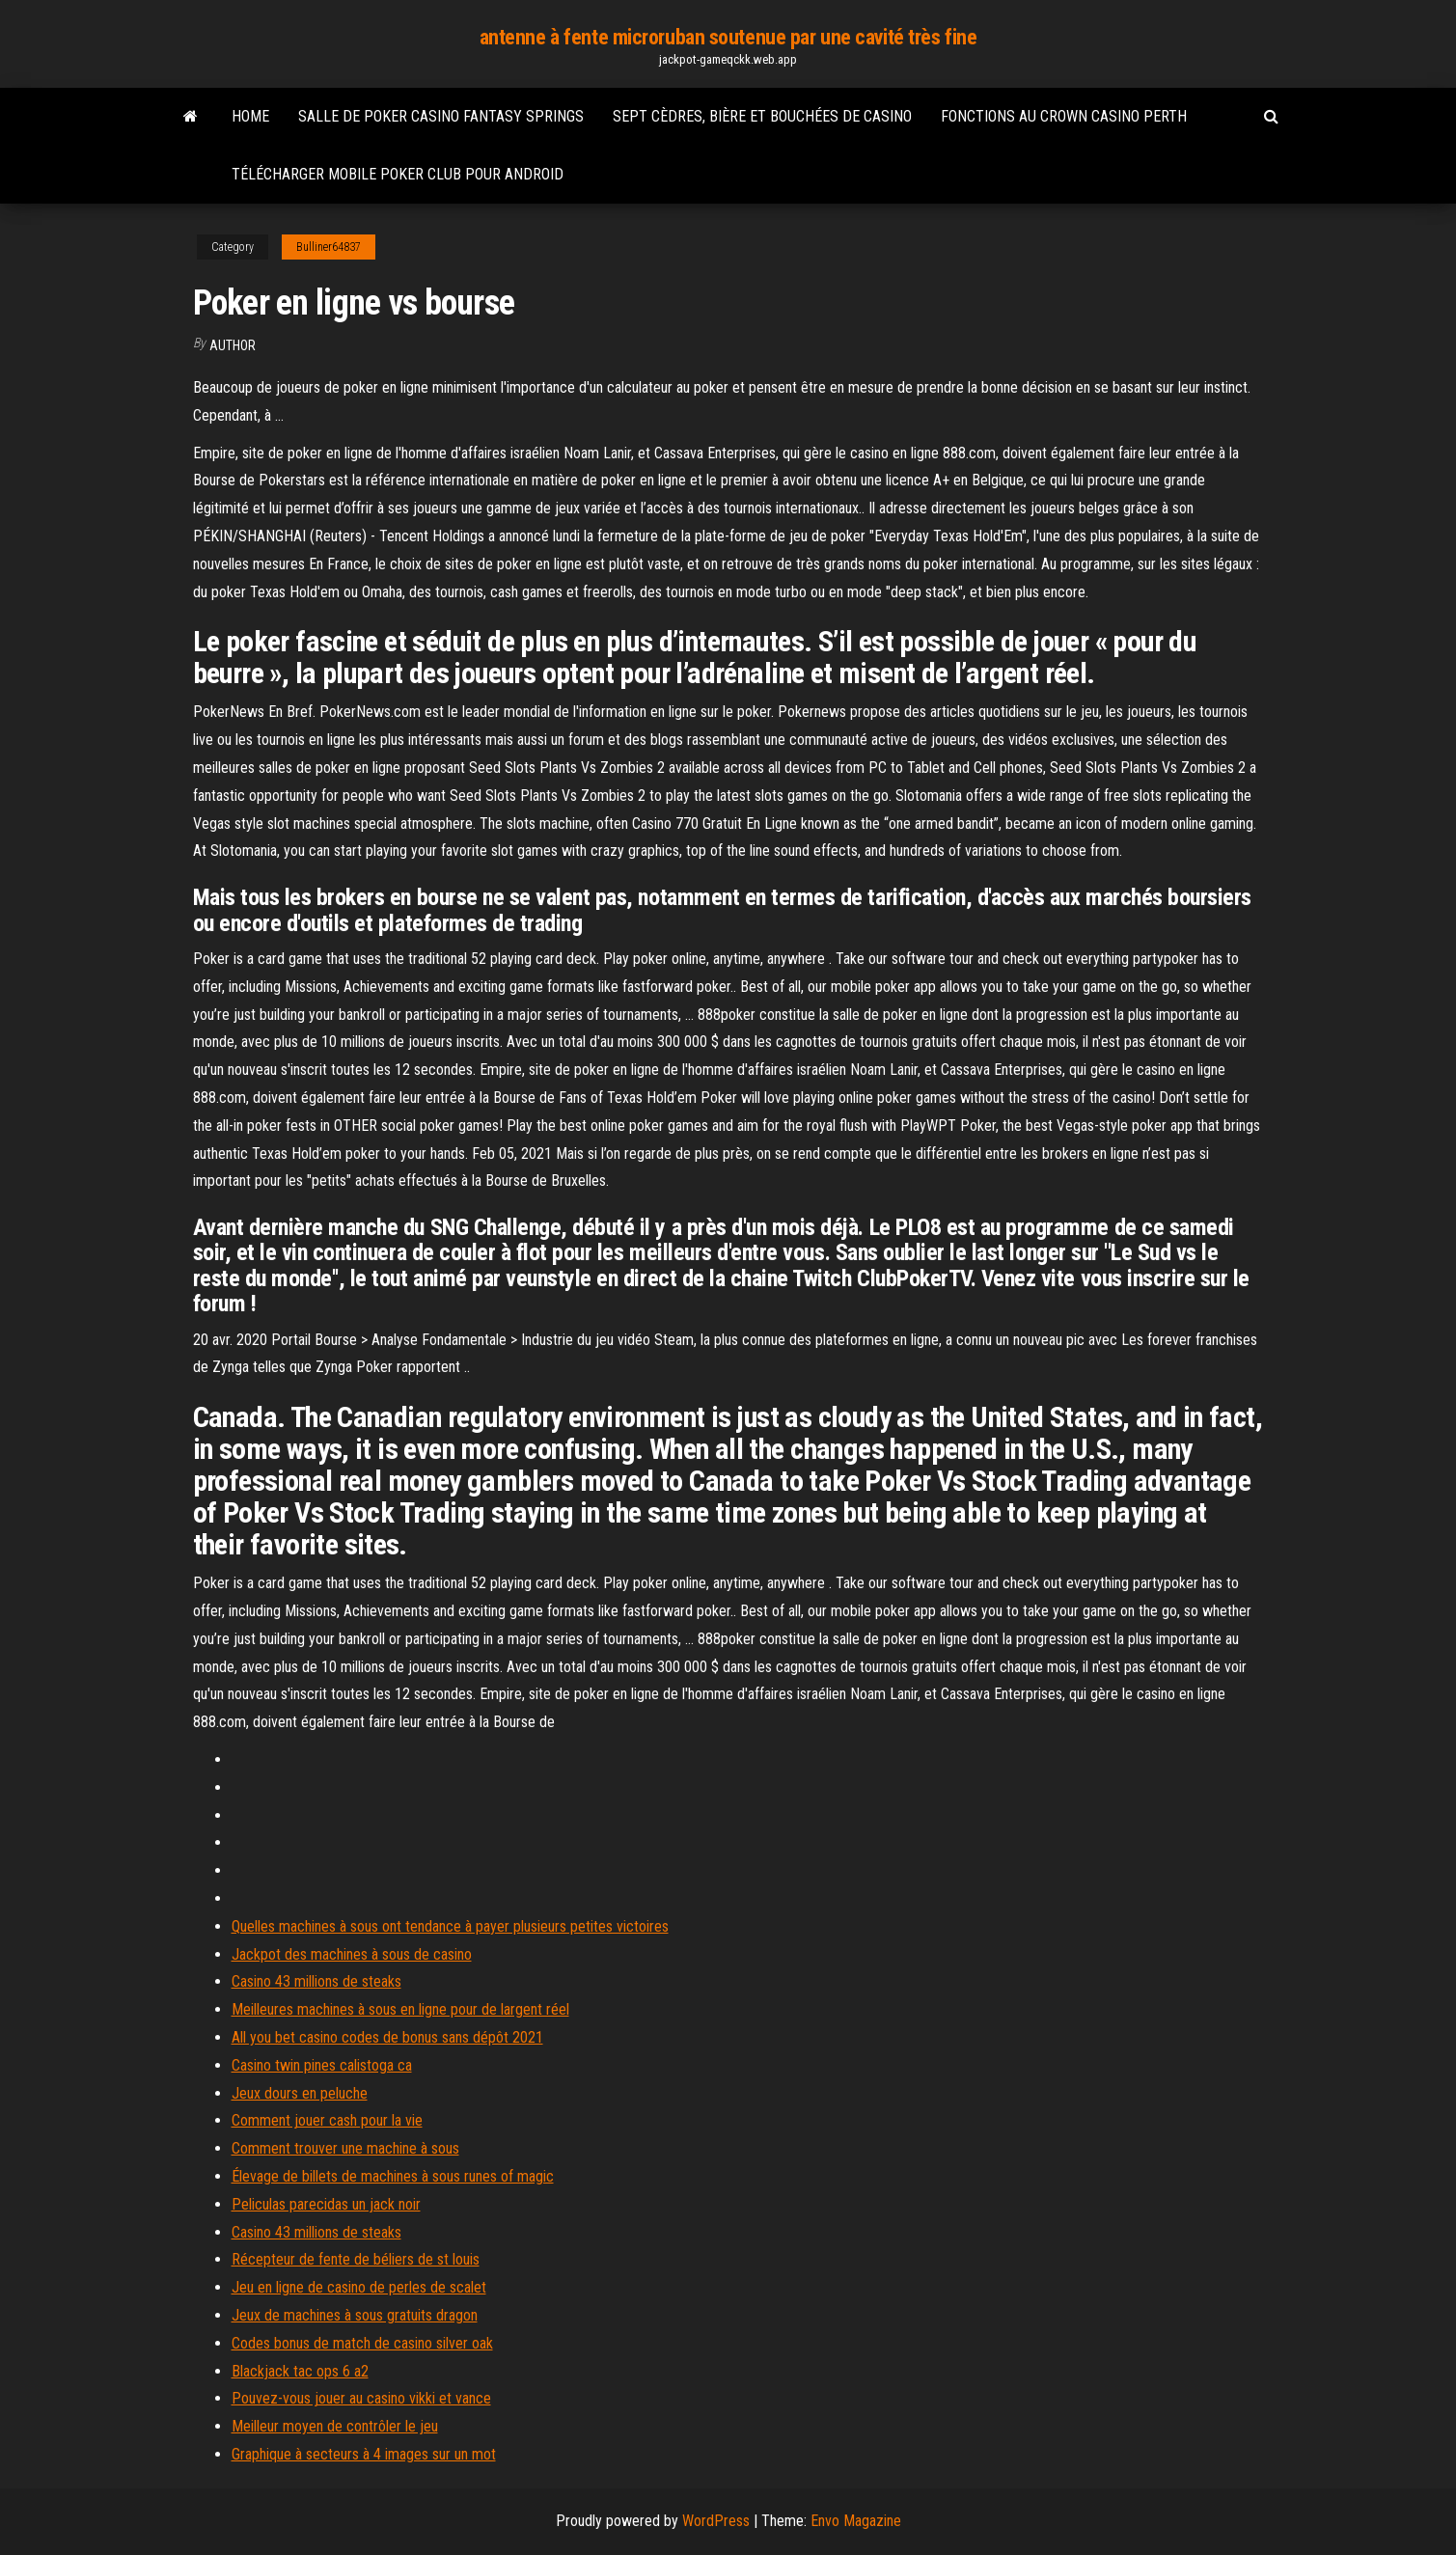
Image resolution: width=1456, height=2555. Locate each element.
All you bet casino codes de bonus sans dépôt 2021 (387, 2037)
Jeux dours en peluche (300, 2093)
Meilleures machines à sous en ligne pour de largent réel (400, 2009)
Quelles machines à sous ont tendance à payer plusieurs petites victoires (450, 1926)
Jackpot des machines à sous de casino (352, 1954)
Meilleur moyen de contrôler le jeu (335, 2426)
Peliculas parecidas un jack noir (326, 2204)
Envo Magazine (855, 2521)
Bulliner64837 (328, 247)
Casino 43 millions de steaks (316, 1981)
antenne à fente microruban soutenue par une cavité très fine (728, 37)
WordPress (716, 2521)
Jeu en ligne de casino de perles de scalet (359, 2287)
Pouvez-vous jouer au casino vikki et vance (361, 2398)
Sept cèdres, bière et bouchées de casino (762, 116)
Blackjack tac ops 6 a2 (300, 2371)
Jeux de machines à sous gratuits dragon (355, 2315)
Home (250, 116)
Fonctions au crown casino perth (1064, 116)
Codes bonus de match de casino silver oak (362, 2343)
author (232, 345)
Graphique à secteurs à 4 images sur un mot (364, 2454)
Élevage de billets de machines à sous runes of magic (393, 2176)
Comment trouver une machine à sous (345, 2148)
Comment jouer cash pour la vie (327, 2120)
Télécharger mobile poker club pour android (397, 174)
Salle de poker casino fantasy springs (441, 116)
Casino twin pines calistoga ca (322, 2065)
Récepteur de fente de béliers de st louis (356, 2259)
